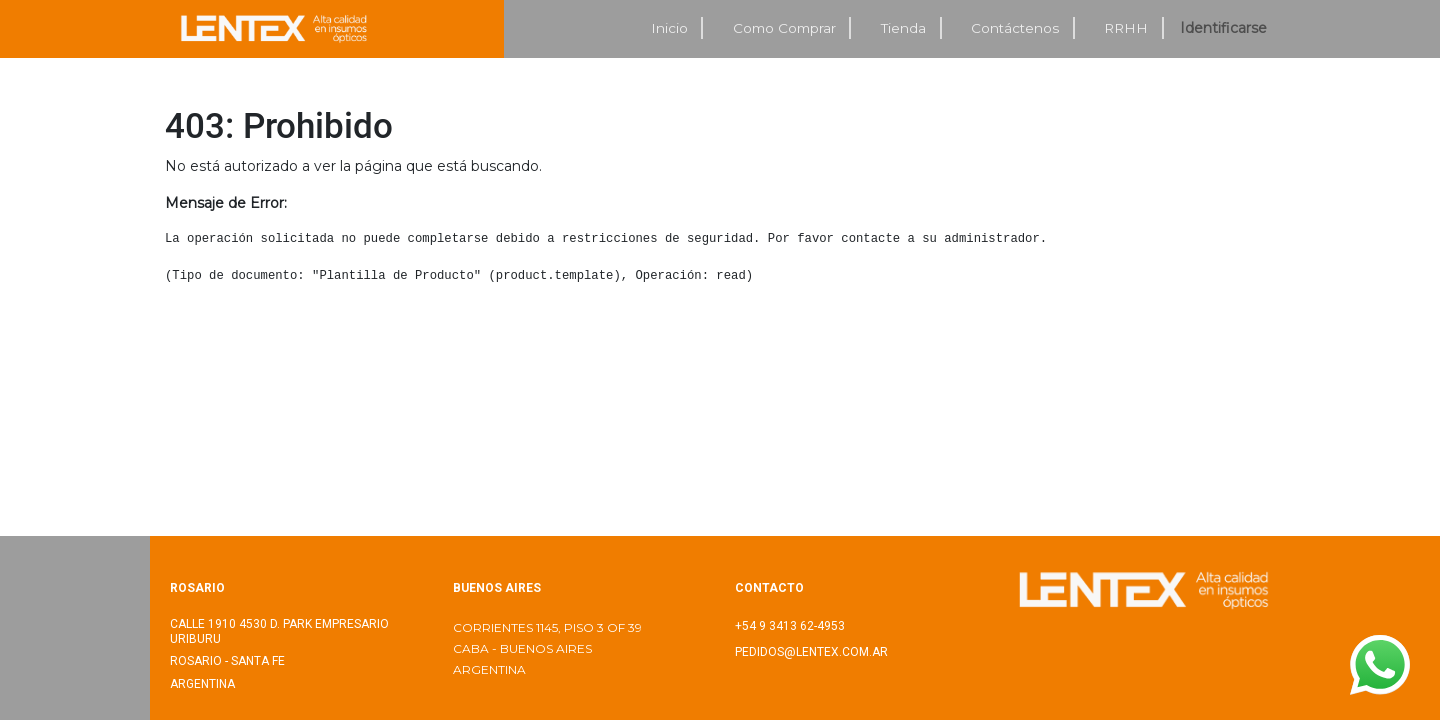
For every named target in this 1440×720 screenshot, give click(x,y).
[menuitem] (670, 28)
